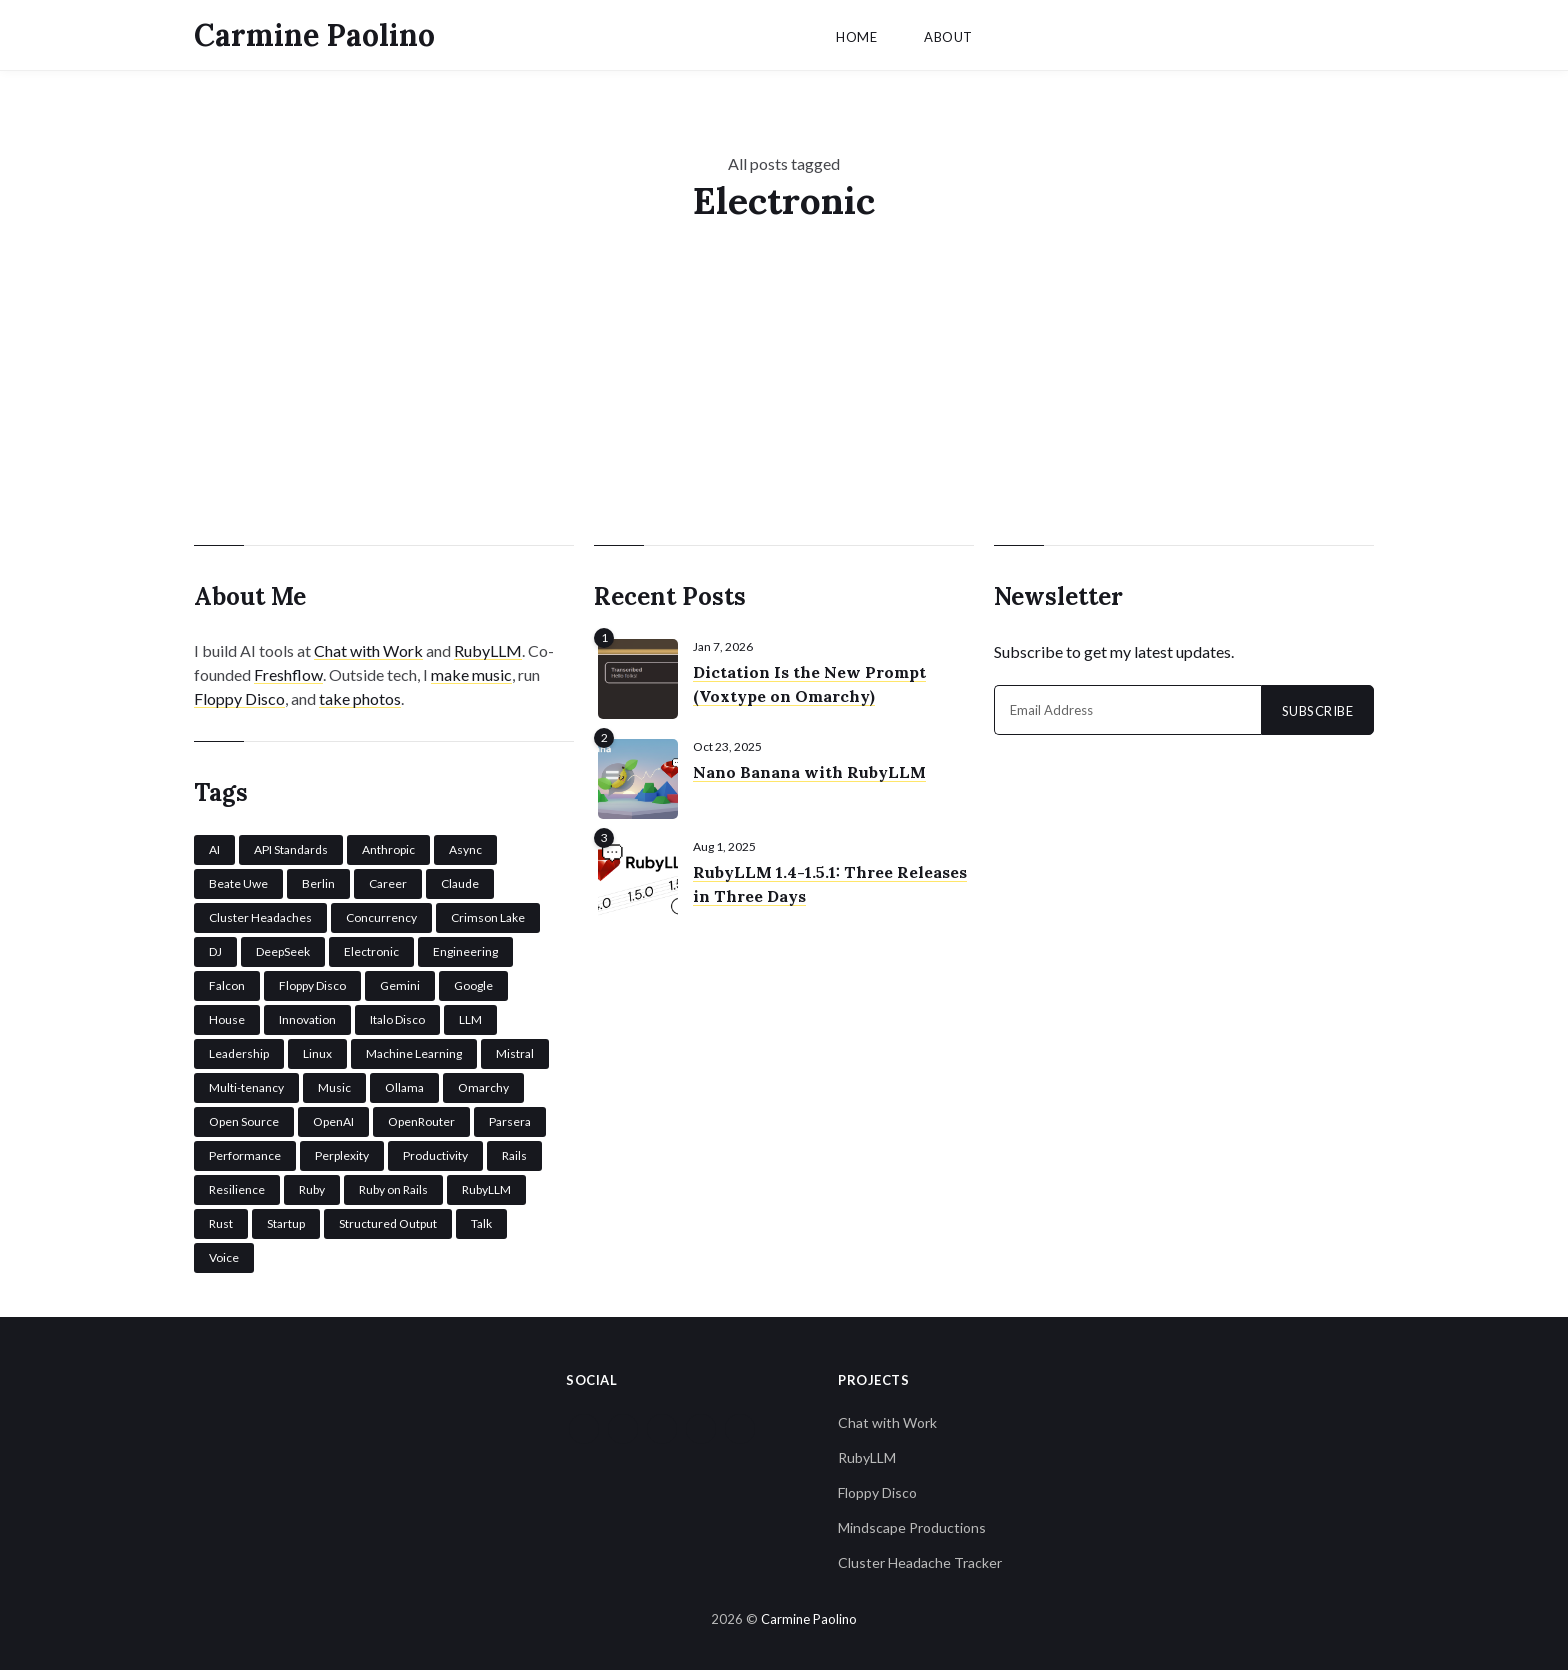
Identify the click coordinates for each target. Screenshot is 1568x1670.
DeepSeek (283, 948)
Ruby (312, 1186)
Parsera (510, 1118)
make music (471, 671)
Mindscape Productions (912, 1524)
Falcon (227, 982)
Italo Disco (397, 1016)
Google (473, 982)
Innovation (307, 1016)
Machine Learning (414, 1050)
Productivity (435, 1152)
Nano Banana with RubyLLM (809, 769)
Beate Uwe (238, 880)
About (948, 37)
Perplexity (342, 1152)
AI (214, 846)
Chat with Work (368, 647)
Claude (460, 880)
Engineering (465, 948)
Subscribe (1318, 708)
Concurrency (381, 914)
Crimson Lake (488, 914)
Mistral (515, 1050)
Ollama (404, 1084)
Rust (221, 1220)
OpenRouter (421, 1118)
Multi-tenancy (246, 1084)
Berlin (318, 880)
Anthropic (388, 846)
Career (388, 880)
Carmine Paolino (314, 35)
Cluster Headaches (260, 914)
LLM (470, 1016)
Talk (481, 1220)
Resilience (237, 1186)
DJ (215, 948)
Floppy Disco (239, 695)
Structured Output (388, 1220)
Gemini (400, 982)
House (227, 1016)
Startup (286, 1220)
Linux (317, 1050)
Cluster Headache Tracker (920, 1559)
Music (334, 1084)
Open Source (244, 1118)
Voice (224, 1254)
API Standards (291, 846)
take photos (360, 695)
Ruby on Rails (393, 1186)
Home (856, 37)
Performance (245, 1152)
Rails (514, 1152)
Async (465, 846)
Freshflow (288, 671)
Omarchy (483, 1084)
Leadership (239, 1050)
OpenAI (333, 1118)
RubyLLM (488, 647)
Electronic (371, 948)
